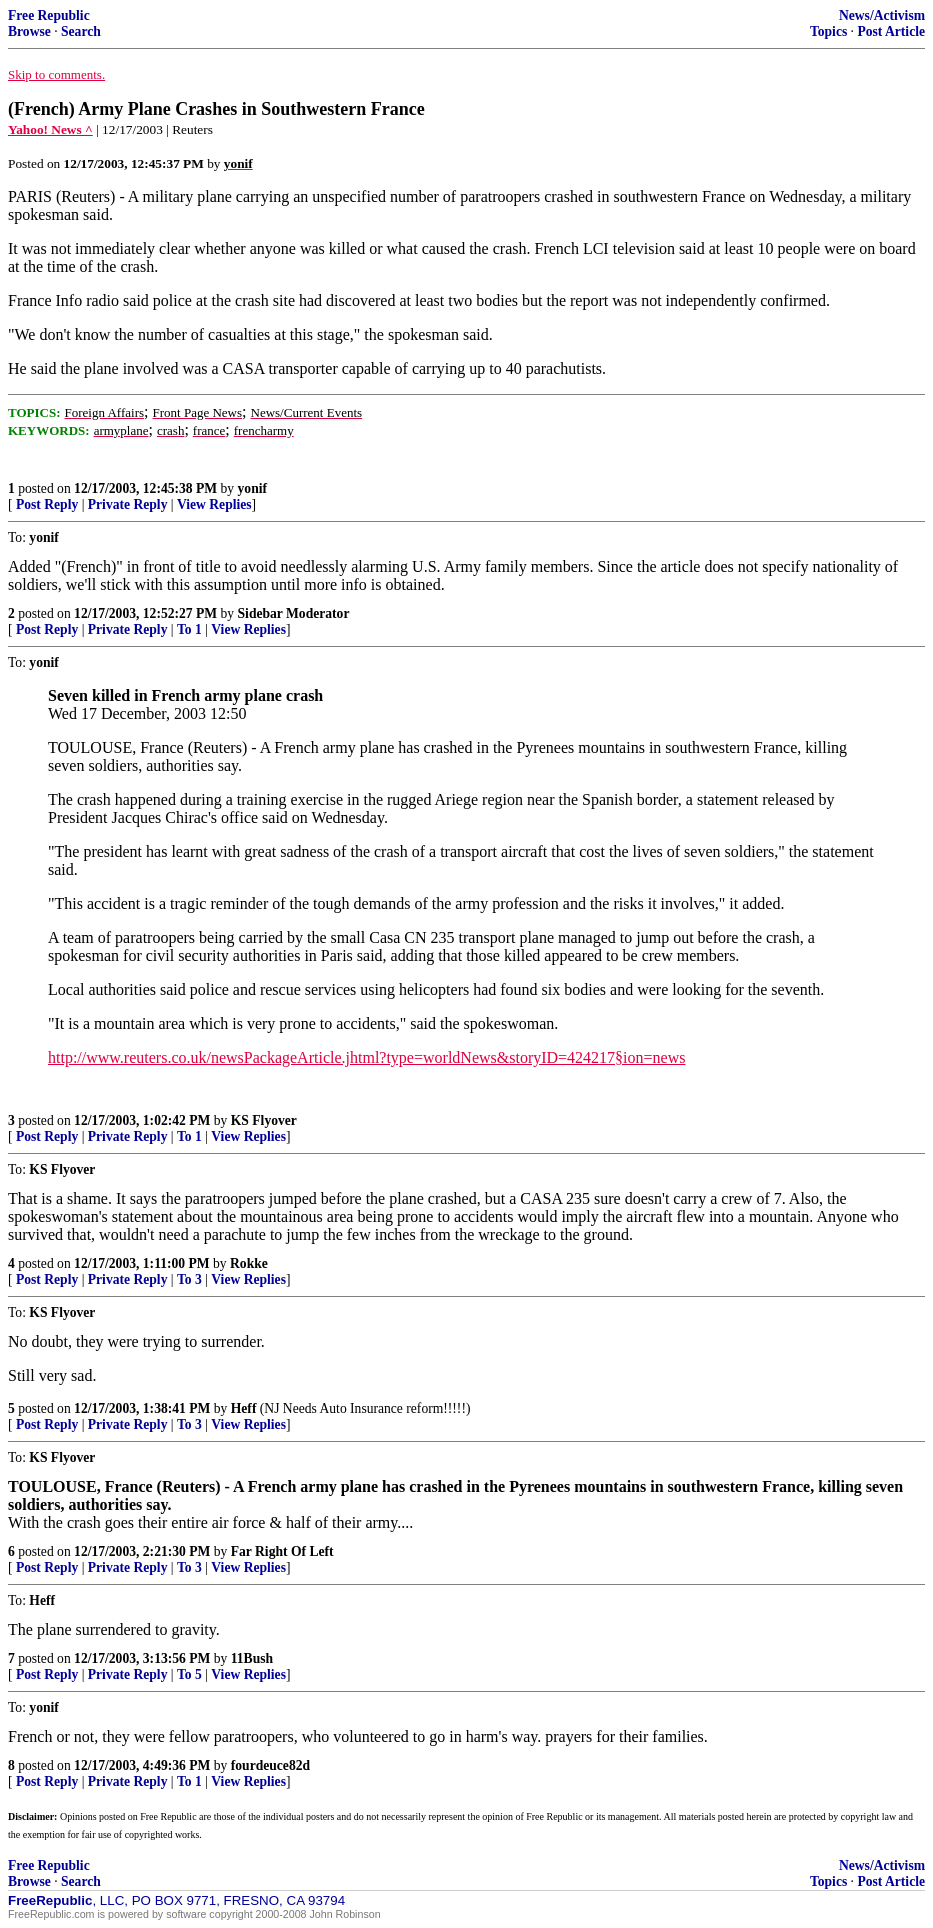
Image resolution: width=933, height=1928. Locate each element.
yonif (252, 488)
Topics (828, 31)
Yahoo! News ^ (50, 129)
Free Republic (49, 15)
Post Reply (47, 504)
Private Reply (128, 504)
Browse (29, 31)
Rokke (249, 1263)
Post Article (891, 31)
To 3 (189, 1279)
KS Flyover (264, 1120)
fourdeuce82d (270, 1765)
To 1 (189, 629)
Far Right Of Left (282, 1551)
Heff (244, 1408)
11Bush (252, 1658)
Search (81, 31)
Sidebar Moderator (294, 613)
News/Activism (882, 15)
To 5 (189, 1674)
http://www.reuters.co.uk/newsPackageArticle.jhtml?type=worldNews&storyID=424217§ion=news (366, 1057)
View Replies (214, 504)
